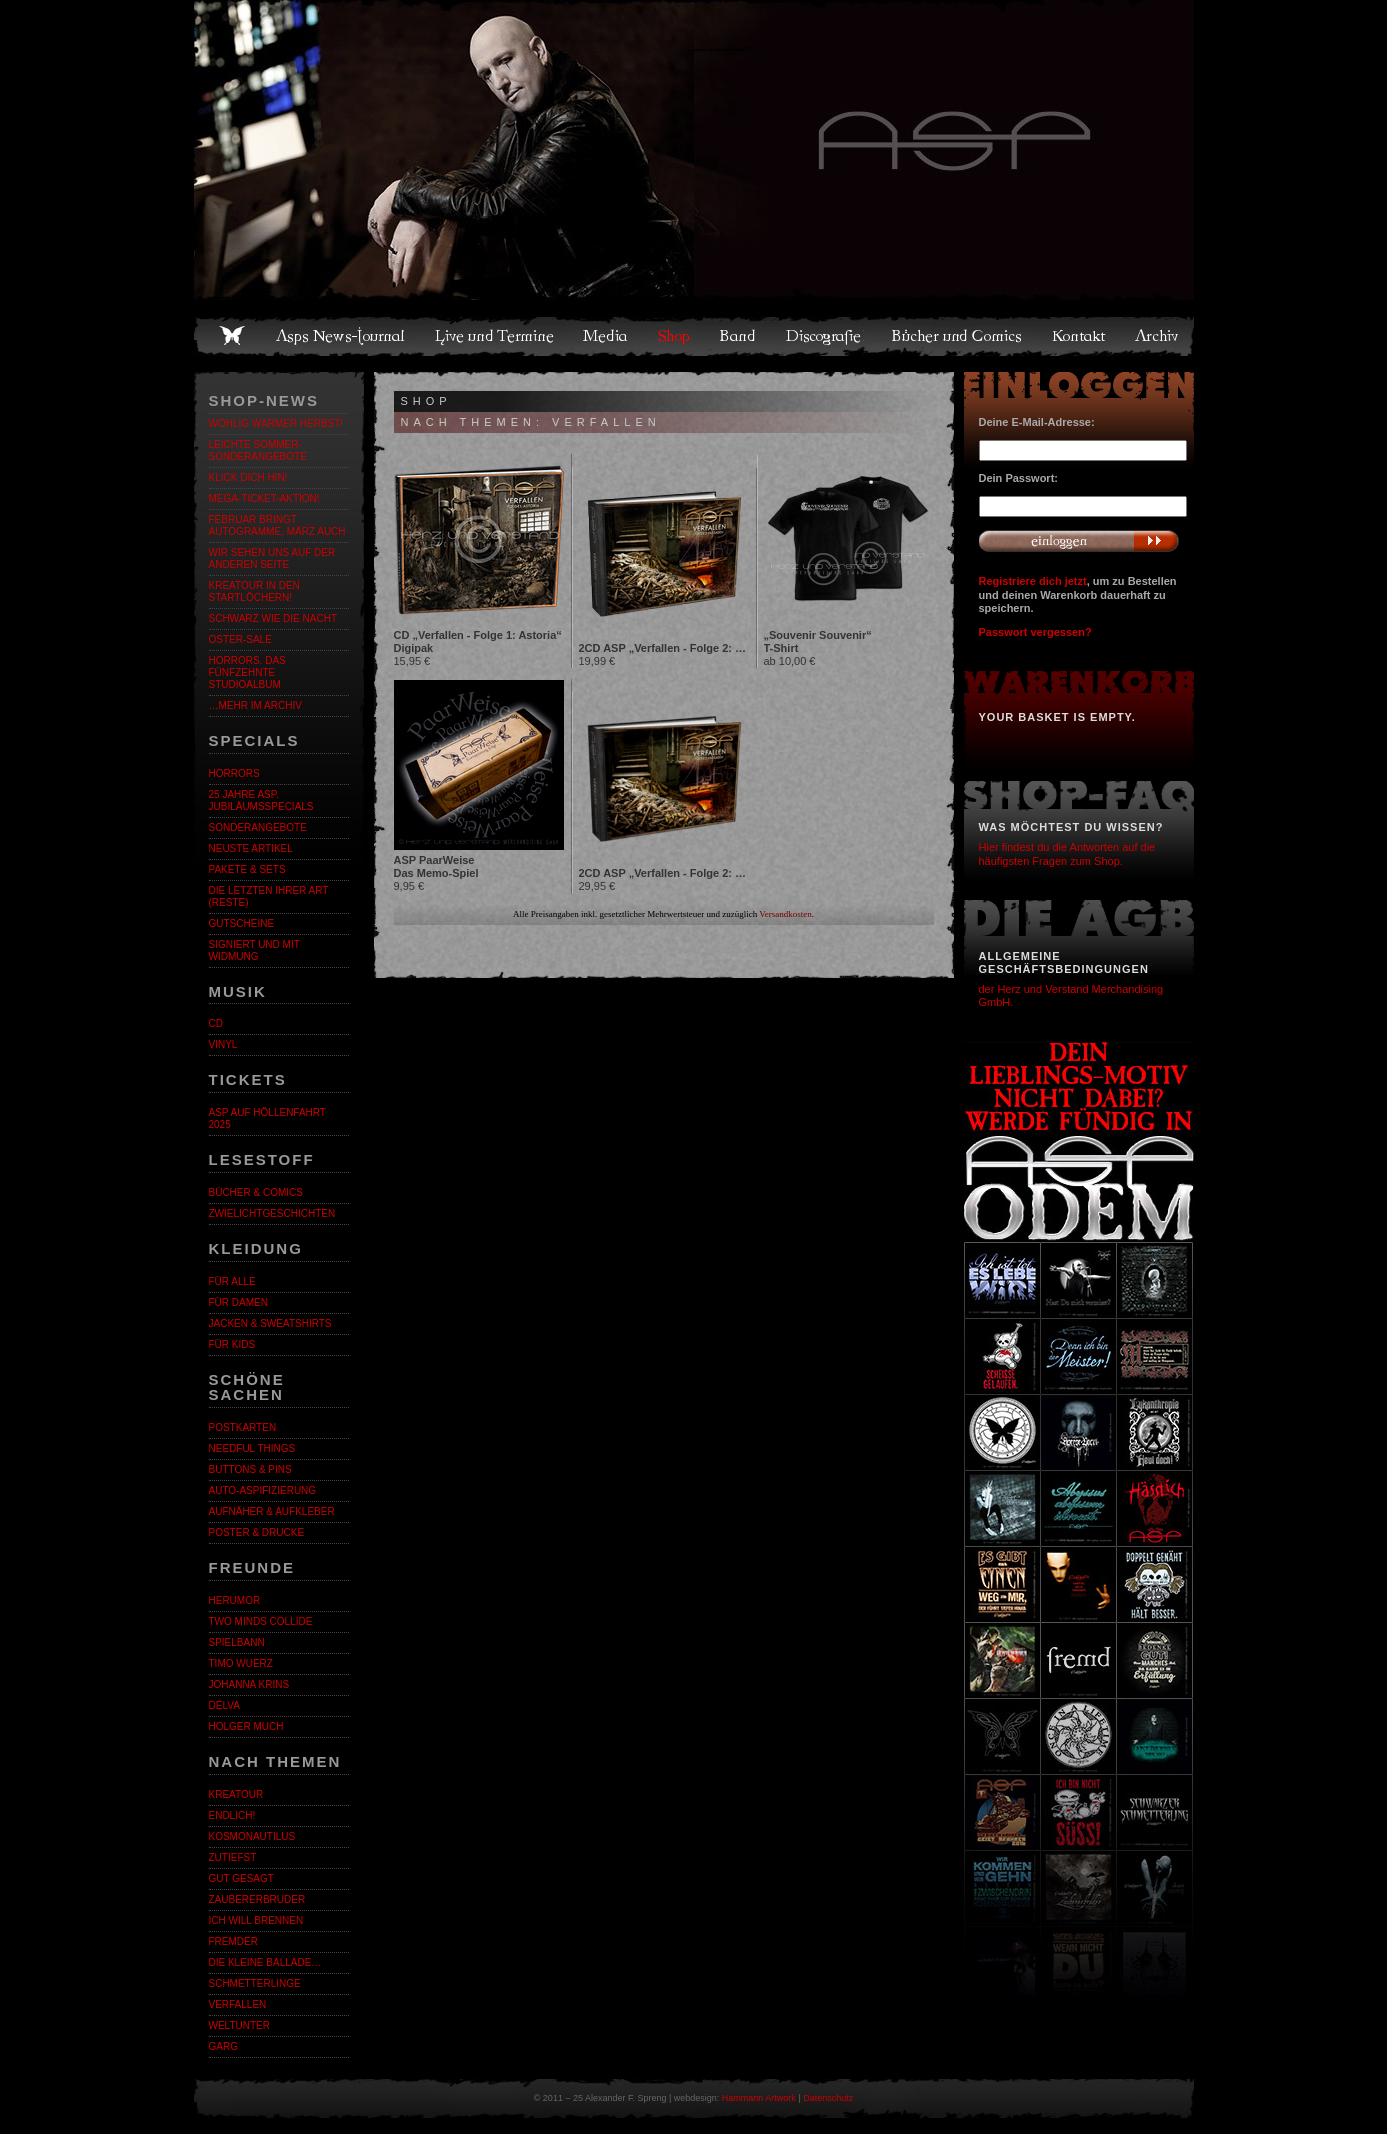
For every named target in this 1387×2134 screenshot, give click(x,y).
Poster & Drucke (257, 1532)
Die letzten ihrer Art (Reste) (269, 896)
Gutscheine (242, 923)
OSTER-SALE (240, 639)
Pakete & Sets (247, 869)
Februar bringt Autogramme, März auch (277, 525)
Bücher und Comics (958, 336)
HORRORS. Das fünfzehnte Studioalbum (247, 672)
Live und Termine (495, 336)
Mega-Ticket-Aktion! (264, 498)
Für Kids (232, 1344)
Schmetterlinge (255, 1983)
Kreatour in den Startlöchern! (254, 591)
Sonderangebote (258, 827)
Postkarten (243, 1427)
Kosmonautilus (252, 1836)
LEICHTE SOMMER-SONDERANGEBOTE (258, 450)
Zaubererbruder (257, 1899)
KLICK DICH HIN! (248, 477)
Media (606, 336)
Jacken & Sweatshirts (270, 1323)
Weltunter (239, 2025)
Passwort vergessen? (1035, 632)
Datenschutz (828, 2098)
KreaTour (236, 1794)
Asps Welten (694, 150)
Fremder (233, 1941)
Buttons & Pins (250, 1469)
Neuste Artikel (251, 848)
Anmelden (1079, 541)
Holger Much (246, 1726)
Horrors (234, 773)
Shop (675, 336)
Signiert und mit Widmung (254, 950)
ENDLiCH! (232, 1815)
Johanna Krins (249, 1684)
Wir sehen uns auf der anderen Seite (272, 558)
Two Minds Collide (261, 1621)
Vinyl (223, 1044)
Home (232, 336)
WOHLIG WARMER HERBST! (276, 423)
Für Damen (238, 1302)
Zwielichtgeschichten (272, 1213)
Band (739, 336)
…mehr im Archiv (255, 705)
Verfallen (238, 2004)
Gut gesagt (241, 1878)
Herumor (235, 1600)
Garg (223, 2046)
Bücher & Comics (256, 1192)
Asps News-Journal (341, 336)
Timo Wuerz (241, 1663)
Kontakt (1079, 336)
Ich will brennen (256, 1920)
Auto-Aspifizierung (263, 1490)
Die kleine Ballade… (265, 1962)
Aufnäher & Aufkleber (272, 1511)
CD (216, 1023)
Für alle (232, 1281)
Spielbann (237, 1642)
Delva (224, 1705)
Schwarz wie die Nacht (273, 618)
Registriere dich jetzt (1033, 581)
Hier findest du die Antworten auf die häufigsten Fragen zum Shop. (1067, 853)
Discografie (825, 336)
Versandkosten (785, 914)
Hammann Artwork (759, 2098)
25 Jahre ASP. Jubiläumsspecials (261, 800)
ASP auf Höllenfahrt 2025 (267, 1118)
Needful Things (252, 1448)
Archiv (1158, 336)
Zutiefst (233, 1857)
